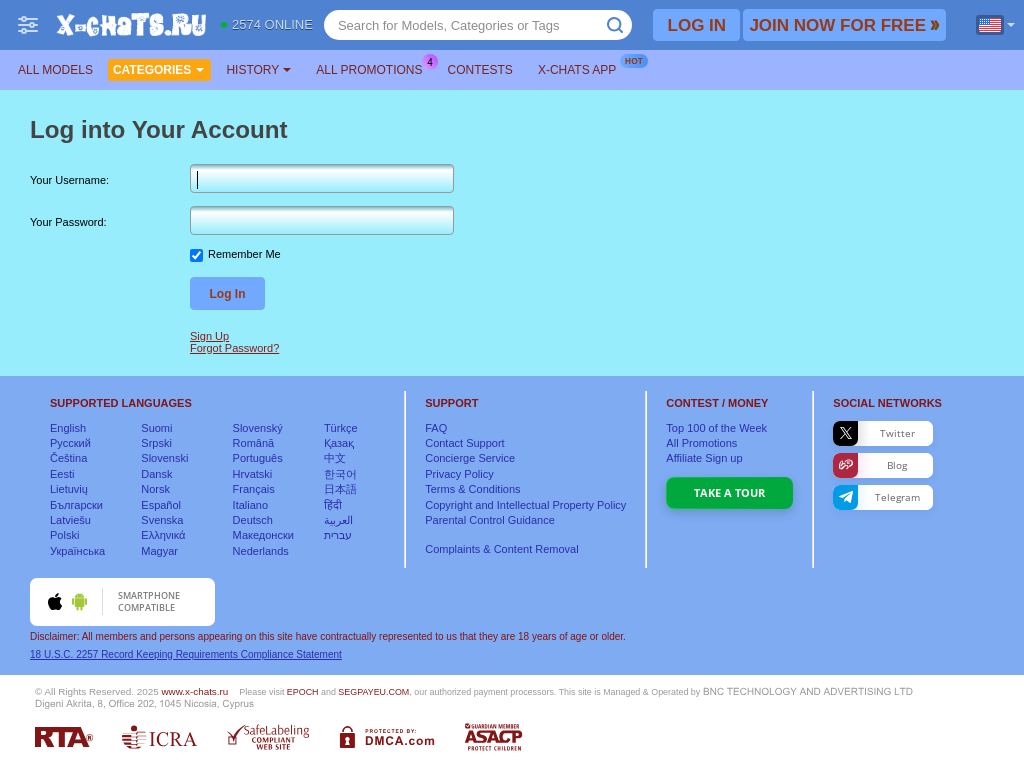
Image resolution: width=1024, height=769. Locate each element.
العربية (338, 520)
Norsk (155, 489)
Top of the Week (716, 428)
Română (254, 443)
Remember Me (244, 254)
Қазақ (339, 443)
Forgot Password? (234, 348)
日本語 (340, 489)
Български (76, 505)
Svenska (162, 520)
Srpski (156, 443)
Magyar (159, 551)
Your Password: (68, 222)
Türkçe (341, 428)
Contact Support (465, 443)
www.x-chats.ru (194, 691)
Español (161, 505)
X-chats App (582, 68)
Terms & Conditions (472, 489)
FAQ (436, 428)
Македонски (263, 535)
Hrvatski (253, 474)
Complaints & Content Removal (501, 549)
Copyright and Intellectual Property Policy (525, 505)
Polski (64, 535)
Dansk (156, 474)
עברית (338, 535)
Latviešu (70, 520)
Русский (70, 443)
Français (254, 489)
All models (55, 70)
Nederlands (261, 551)
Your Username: (69, 180)
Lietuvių (69, 489)
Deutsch (253, 520)
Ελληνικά (163, 535)
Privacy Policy (459, 474)
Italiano (250, 505)
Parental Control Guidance (490, 520)
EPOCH (303, 692)
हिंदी (333, 505)
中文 (335, 458)
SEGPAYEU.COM (373, 692)
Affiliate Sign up (704, 458)
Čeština (68, 458)
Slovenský (258, 428)
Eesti (62, 474)
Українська (77, 551)
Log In (228, 294)
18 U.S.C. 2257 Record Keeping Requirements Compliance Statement (186, 654)
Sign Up (209, 336)
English (68, 428)
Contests (480, 70)
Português (258, 458)
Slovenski (164, 458)
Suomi (156, 428)
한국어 (340, 474)
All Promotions (374, 68)
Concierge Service (470, 458)
